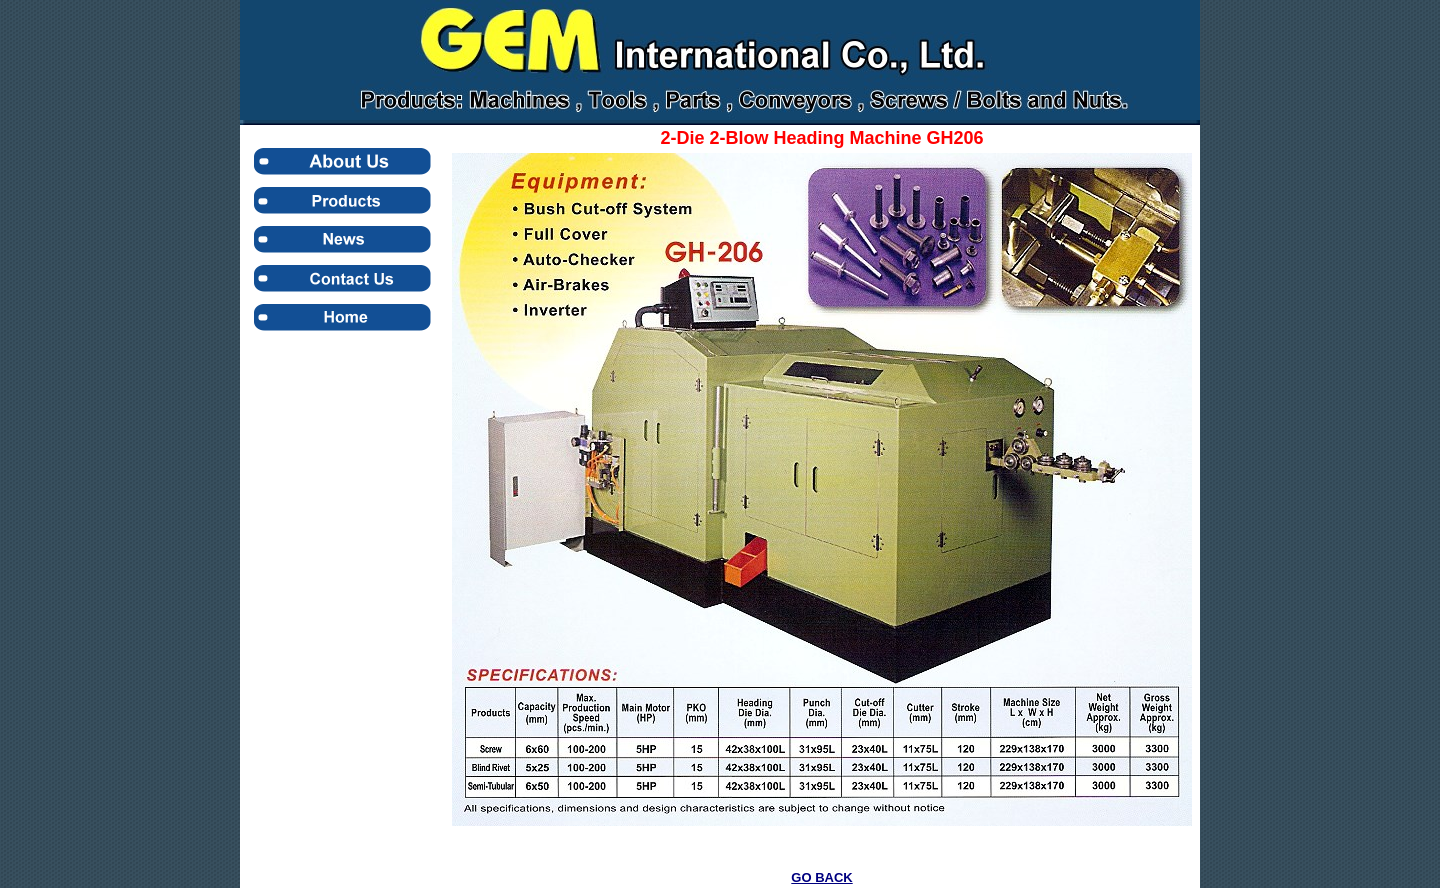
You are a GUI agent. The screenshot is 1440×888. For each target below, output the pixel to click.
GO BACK (821, 877)
